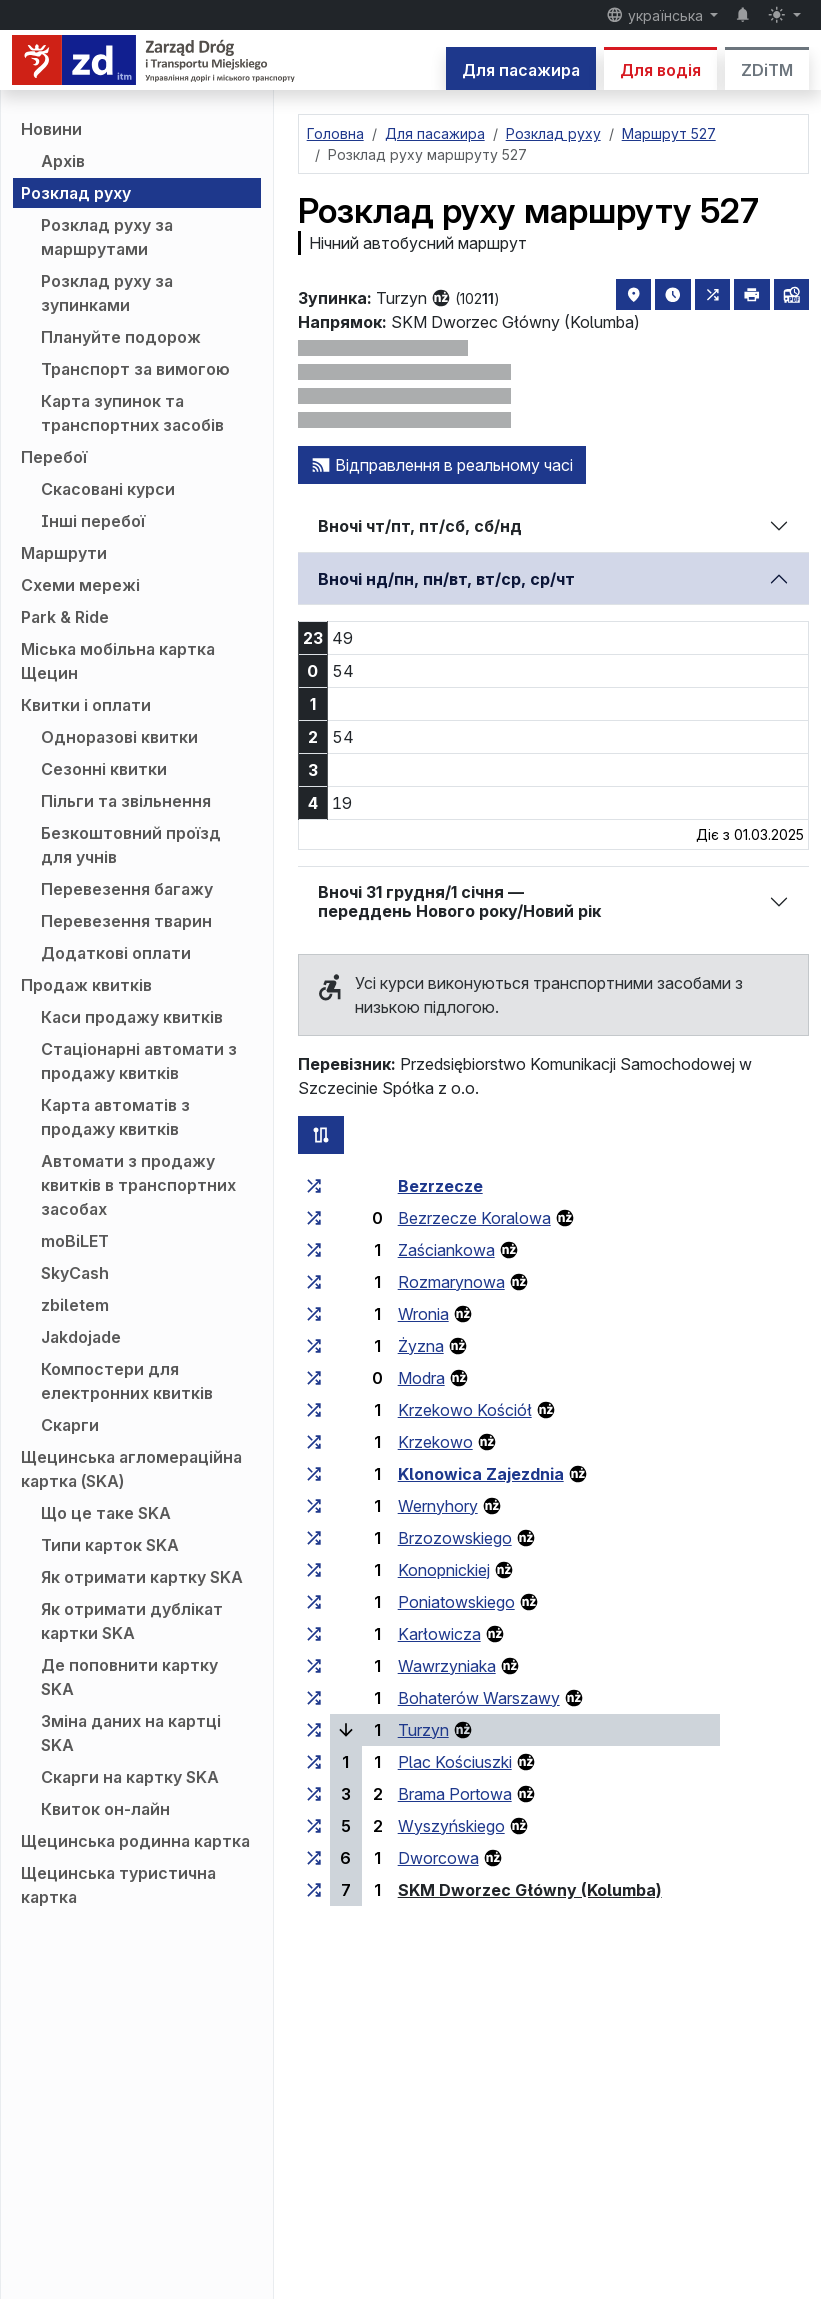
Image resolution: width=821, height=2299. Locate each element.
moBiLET (75, 1241)
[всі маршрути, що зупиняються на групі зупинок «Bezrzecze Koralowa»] (314, 1218)
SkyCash (75, 1273)
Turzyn (423, 1730)
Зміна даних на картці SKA (131, 1733)
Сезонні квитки (104, 769)
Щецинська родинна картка (135, 1841)
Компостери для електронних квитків (127, 1381)
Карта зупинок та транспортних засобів (132, 413)
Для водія (660, 70)
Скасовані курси (108, 489)
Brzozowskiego (455, 1538)
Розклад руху (76, 193)
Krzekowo (435, 1442)
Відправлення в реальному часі (442, 465)
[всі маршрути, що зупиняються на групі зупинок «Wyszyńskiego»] (314, 1826)
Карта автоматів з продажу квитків (115, 1117)
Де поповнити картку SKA (129, 1677)
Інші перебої (93, 521)
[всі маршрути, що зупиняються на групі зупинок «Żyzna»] (314, 1346)
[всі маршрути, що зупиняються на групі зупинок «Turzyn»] (314, 1730)
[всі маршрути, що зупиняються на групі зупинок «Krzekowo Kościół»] (314, 1410)
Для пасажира (521, 70)
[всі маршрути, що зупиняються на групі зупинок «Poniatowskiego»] (314, 1602)
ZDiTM (767, 70)
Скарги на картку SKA (130, 1777)
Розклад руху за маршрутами (107, 237)
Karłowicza (439, 1634)
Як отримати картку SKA (142, 1577)
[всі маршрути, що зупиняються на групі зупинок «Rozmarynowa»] (314, 1282)
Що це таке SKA (106, 1513)
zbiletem (75, 1305)
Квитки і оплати (86, 705)
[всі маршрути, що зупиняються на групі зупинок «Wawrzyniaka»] (314, 1666)
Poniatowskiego (456, 1602)
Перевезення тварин (126, 921)
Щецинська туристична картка (118, 1885)
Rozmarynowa (451, 1282)
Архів (63, 161)
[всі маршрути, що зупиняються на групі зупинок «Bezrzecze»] (314, 1186)
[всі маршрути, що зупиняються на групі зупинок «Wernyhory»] (314, 1506)
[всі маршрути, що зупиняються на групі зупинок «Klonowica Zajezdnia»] (314, 1474)
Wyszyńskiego (451, 1826)
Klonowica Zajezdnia (481, 1474)
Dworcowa (438, 1858)
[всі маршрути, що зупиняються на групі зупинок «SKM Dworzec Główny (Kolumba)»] (314, 1890)
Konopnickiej (444, 1570)
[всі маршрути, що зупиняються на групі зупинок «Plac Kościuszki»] (314, 1762)
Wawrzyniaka (447, 1666)
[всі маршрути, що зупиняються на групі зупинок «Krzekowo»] (314, 1442)
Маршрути (64, 553)
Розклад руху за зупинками (107, 293)
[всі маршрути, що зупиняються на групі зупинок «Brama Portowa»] (314, 1794)
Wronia (423, 1314)
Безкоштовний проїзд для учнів (131, 845)
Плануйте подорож (121, 337)
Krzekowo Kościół (465, 1410)
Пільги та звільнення (126, 801)
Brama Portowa (455, 1794)
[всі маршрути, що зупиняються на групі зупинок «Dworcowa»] (314, 1858)
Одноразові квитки (119, 737)
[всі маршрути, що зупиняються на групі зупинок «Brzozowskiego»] (314, 1538)
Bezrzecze (440, 1186)
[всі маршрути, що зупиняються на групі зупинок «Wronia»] (314, 1314)
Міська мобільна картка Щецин (118, 661)
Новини (51, 129)
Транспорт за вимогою (135, 369)
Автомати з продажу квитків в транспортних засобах (138, 1185)
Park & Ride (65, 617)
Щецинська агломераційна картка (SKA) (131, 1469)
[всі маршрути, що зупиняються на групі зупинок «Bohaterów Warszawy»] (314, 1698)
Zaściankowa (446, 1250)
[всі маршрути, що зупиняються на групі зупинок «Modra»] (314, 1378)
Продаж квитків (86, 985)
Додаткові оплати (116, 953)
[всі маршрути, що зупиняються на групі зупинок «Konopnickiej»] (314, 1570)
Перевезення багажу (127, 889)
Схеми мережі (80, 585)
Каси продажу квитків (132, 1017)
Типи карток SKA (110, 1545)
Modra (421, 1378)
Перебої (54, 457)
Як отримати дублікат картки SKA (132, 1621)
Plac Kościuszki (455, 1762)
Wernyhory (438, 1506)
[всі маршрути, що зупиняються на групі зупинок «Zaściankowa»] (314, 1250)
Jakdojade (81, 1337)
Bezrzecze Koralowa (474, 1218)
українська (656, 15)
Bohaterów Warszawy (479, 1698)
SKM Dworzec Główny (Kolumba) (530, 1890)
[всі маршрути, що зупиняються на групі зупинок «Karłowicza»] (314, 1634)
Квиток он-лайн (105, 1809)
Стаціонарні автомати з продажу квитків (139, 1061)
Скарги (70, 1425)
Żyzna (421, 1346)
